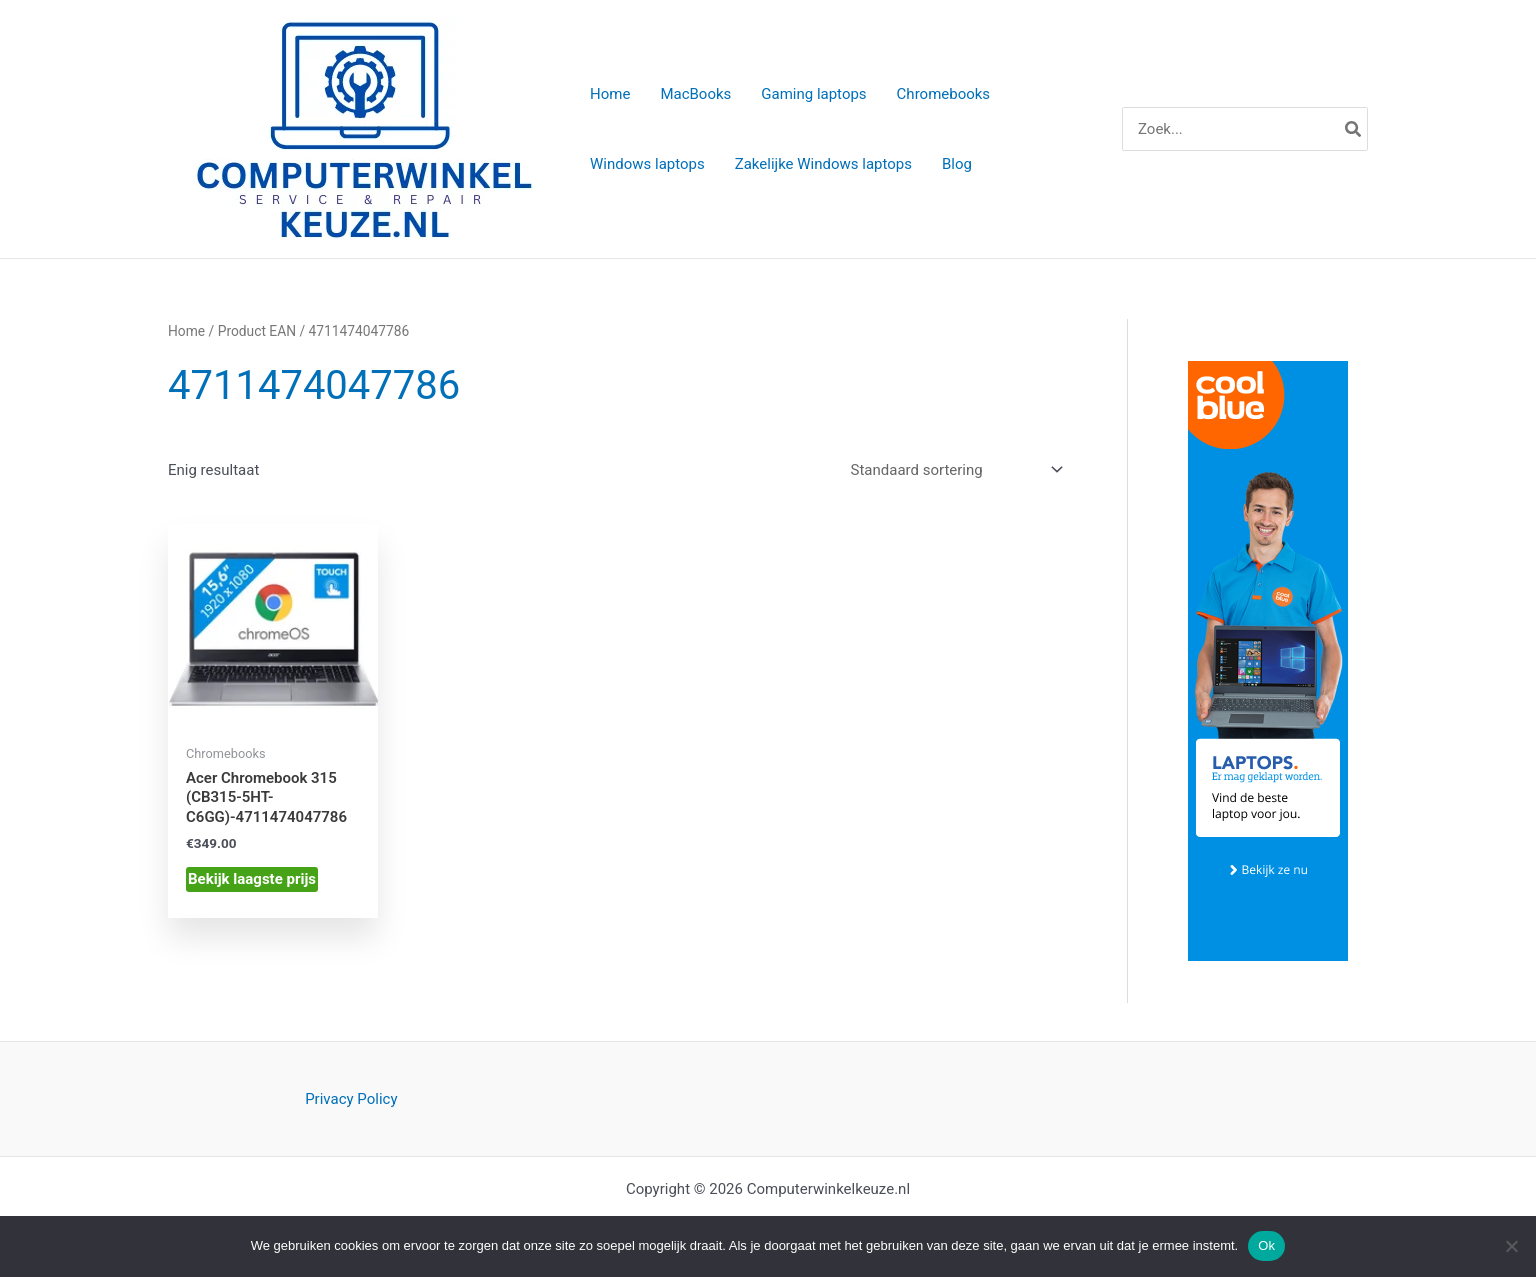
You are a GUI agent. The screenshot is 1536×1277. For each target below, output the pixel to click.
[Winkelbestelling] (955, 470)
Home (186, 331)
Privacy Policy (351, 1099)
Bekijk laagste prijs (252, 879)
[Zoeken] (1354, 129)
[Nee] (1511, 1246)
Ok (1266, 1245)
